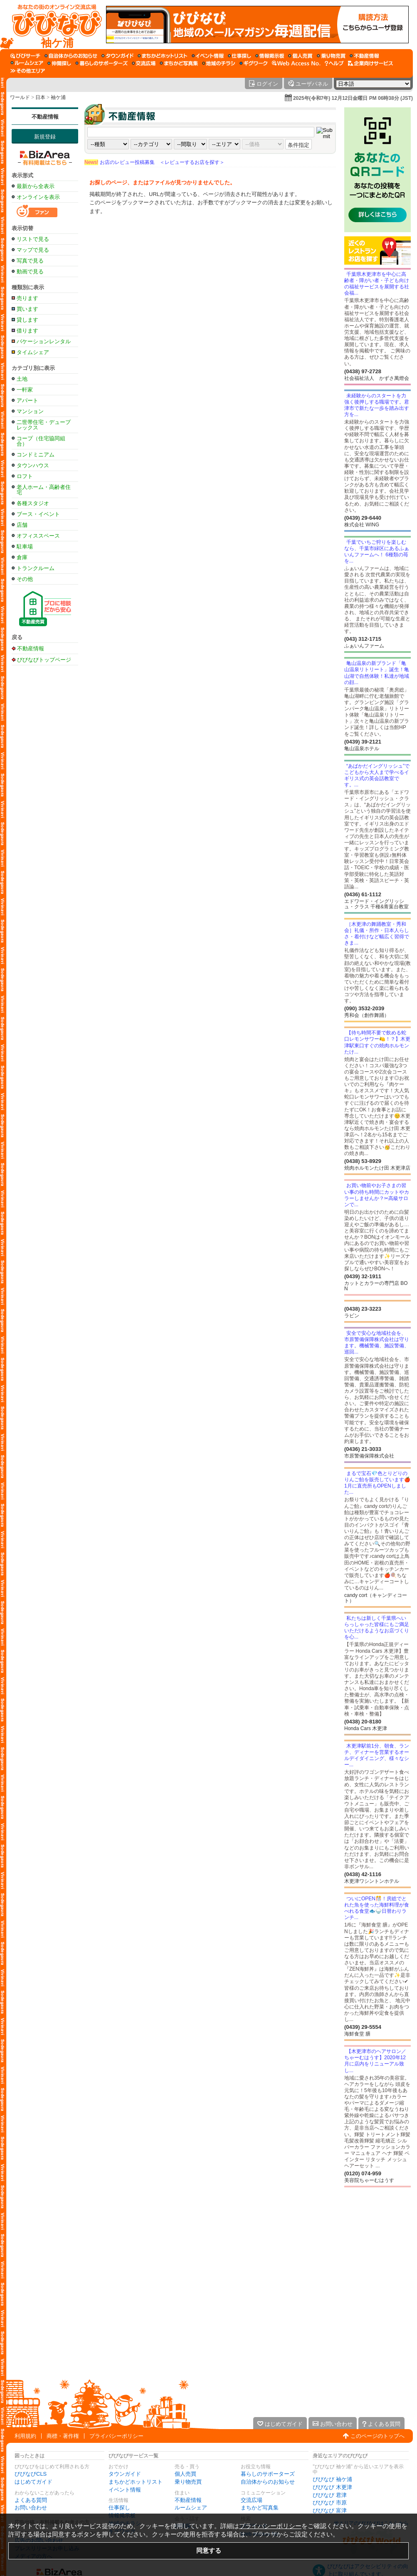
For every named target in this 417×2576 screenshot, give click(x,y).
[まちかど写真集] (179, 63)
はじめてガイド (33, 2482)
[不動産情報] (364, 55)
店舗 (22, 525)
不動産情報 (45, 117)
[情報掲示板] (269, 55)
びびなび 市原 (330, 2502)
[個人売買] (300, 55)
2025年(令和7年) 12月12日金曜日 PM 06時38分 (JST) (353, 98)
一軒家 (25, 389)
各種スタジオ (33, 503)
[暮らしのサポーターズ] (101, 63)
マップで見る (33, 250)
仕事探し (119, 2507)
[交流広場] (143, 63)
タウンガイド (125, 2474)
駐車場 (25, 546)
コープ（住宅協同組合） (41, 441)
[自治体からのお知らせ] (70, 55)
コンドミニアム (35, 454)
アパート (27, 400)
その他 (25, 579)
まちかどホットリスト (136, 2482)
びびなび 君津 (330, 2495)
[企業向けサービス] (370, 63)
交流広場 (251, 2500)
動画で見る (30, 271)
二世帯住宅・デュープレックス (44, 424)
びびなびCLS (31, 2474)
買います (27, 309)
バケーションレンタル (44, 341)
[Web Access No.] (296, 63)
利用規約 (25, 2436)
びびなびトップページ (44, 659)
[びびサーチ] (25, 55)
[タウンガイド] (117, 55)
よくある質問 (31, 2500)
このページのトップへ (377, 2436)
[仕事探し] (239, 55)
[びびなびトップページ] (53, 24)
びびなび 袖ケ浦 (332, 2479)
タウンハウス (33, 465)
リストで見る (33, 239)
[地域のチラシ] (218, 63)
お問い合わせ (31, 2507)
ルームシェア (191, 2507)
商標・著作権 (63, 2436)
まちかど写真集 (260, 2507)
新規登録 (45, 137)
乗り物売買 (188, 2482)
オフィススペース (38, 535)
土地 (22, 379)
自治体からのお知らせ (268, 2482)
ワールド (20, 97)
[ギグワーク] (253, 63)
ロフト (25, 476)
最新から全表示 (35, 186)
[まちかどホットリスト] (163, 55)
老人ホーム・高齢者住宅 (44, 489)
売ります (27, 298)
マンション (30, 411)
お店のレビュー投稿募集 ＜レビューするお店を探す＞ (154, 162)
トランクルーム (35, 568)
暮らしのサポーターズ (268, 2474)
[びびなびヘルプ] (334, 63)
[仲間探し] (59, 63)
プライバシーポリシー (116, 2436)
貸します (27, 319)
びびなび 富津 (330, 2510)
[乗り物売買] (331, 55)
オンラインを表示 (38, 197)
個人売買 (185, 2474)
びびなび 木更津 (332, 2487)
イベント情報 (125, 2490)
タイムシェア (33, 352)
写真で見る (30, 260)
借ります (27, 330)
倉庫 (22, 557)
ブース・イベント (38, 514)
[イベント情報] (208, 55)
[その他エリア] (27, 70)
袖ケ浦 (58, 97)
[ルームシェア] (26, 63)
